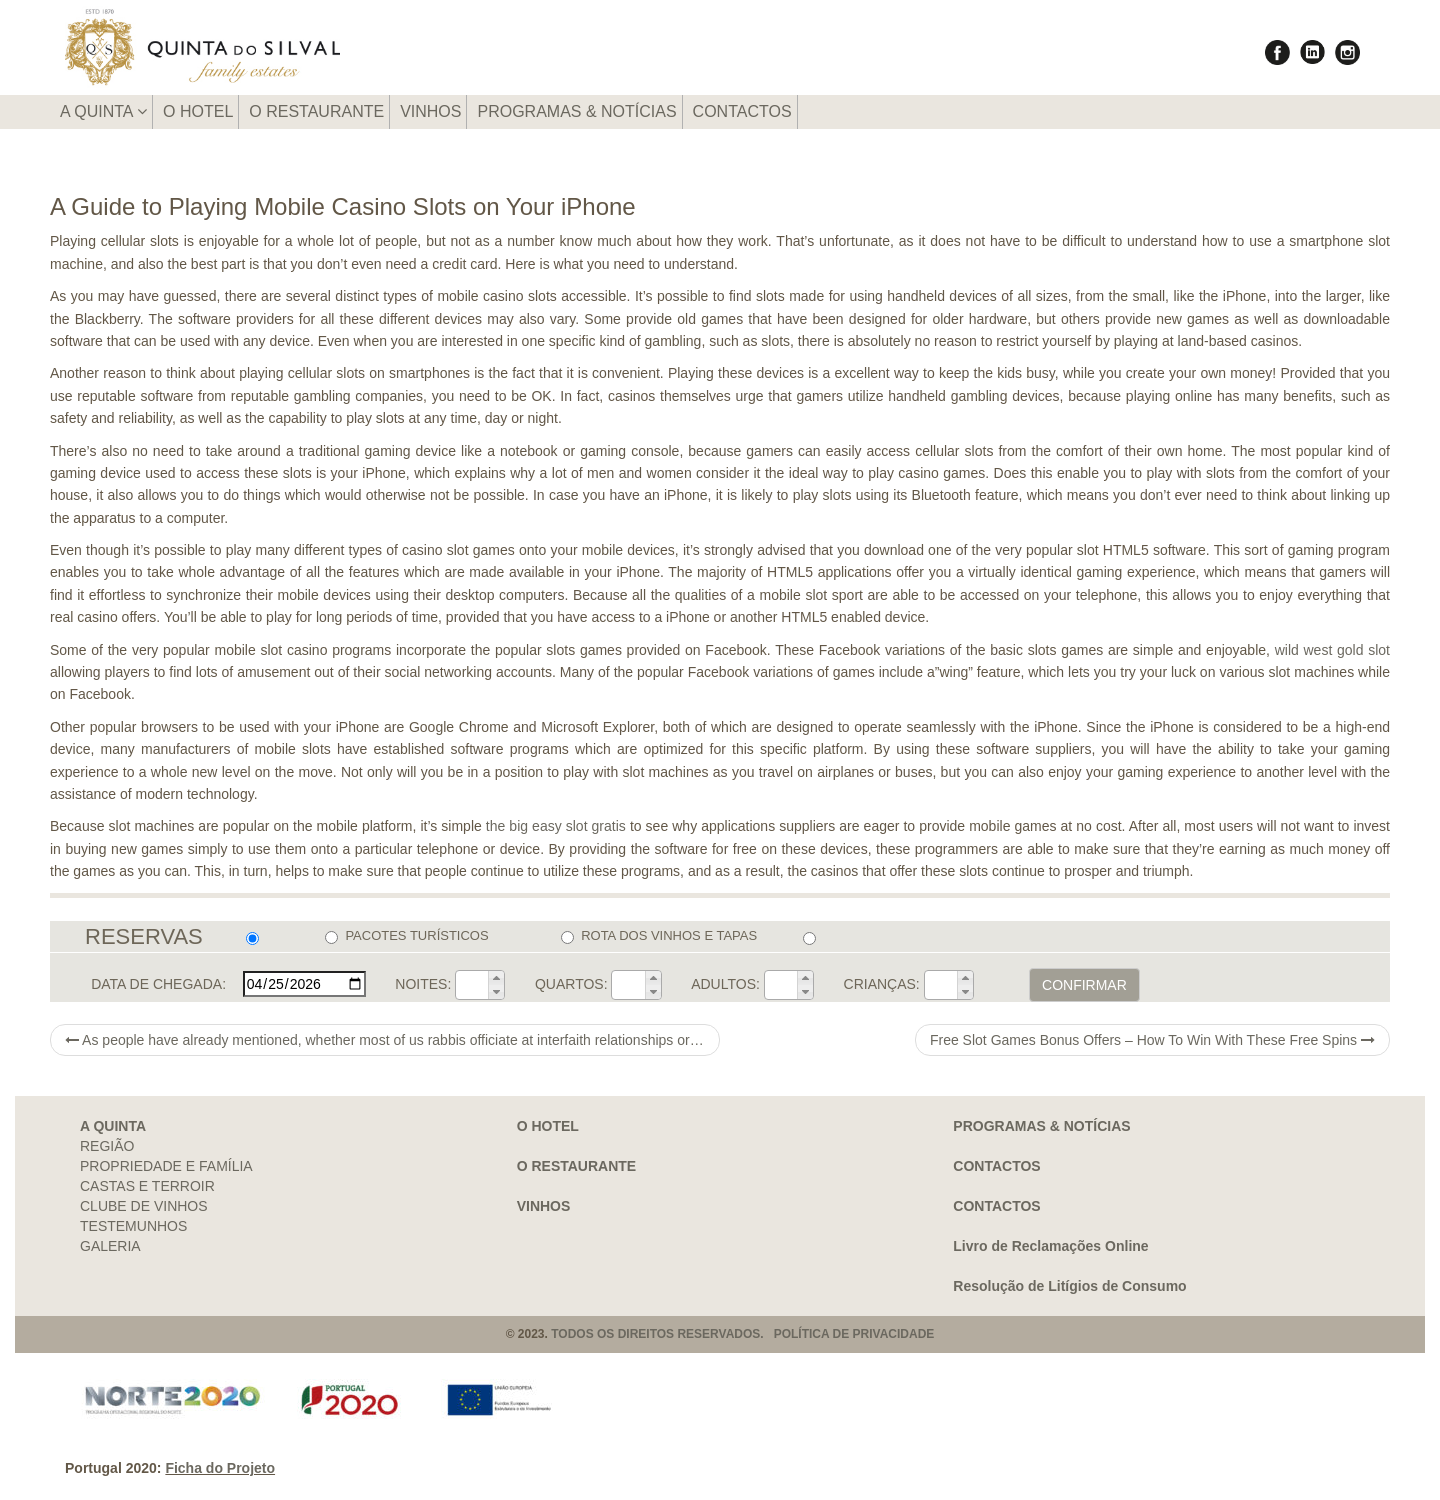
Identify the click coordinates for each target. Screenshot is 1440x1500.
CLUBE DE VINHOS (144, 1206)
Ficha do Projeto (220, 1468)
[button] (496, 978)
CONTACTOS (742, 111)
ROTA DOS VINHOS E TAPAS (659, 936)
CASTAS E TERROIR (147, 1186)
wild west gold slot (1332, 650)
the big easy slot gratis (556, 826)
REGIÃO (107, 1146)
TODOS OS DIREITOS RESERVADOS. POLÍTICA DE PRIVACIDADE (742, 1334)
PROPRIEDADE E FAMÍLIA (166, 1166)
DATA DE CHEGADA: (158, 984)
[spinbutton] (472, 985)
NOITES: (423, 984)
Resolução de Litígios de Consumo (1069, 1286)
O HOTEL (198, 111)
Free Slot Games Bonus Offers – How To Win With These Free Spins (1152, 1040)
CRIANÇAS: (882, 984)
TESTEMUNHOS (133, 1226)
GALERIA (110, 1246)
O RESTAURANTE (316, 111)
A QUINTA (103, 111)
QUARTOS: (571, 984)
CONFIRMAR (1084, 985)
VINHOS (430, 111)
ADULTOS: (725, 984)
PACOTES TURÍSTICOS (406, 936)
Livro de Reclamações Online (1050, 1246)
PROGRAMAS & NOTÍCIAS (576, 111)
